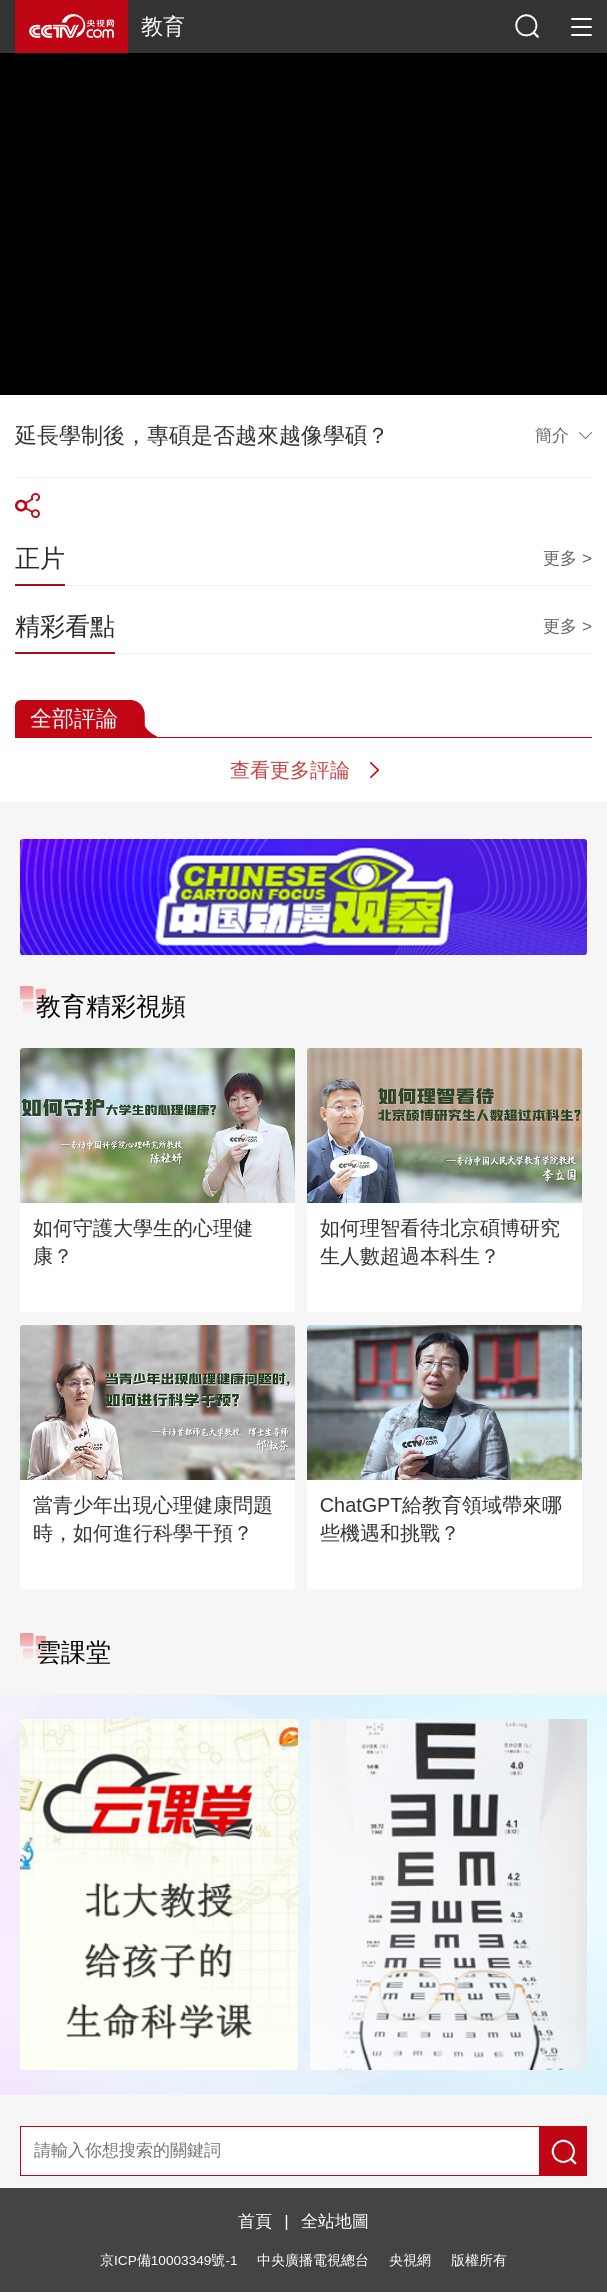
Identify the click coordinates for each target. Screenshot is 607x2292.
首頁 (255, 2221)
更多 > (567, 558)
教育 (163, 26)
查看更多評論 (290, 770)
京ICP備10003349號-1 (168, 2260)
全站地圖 (335, 2221)
